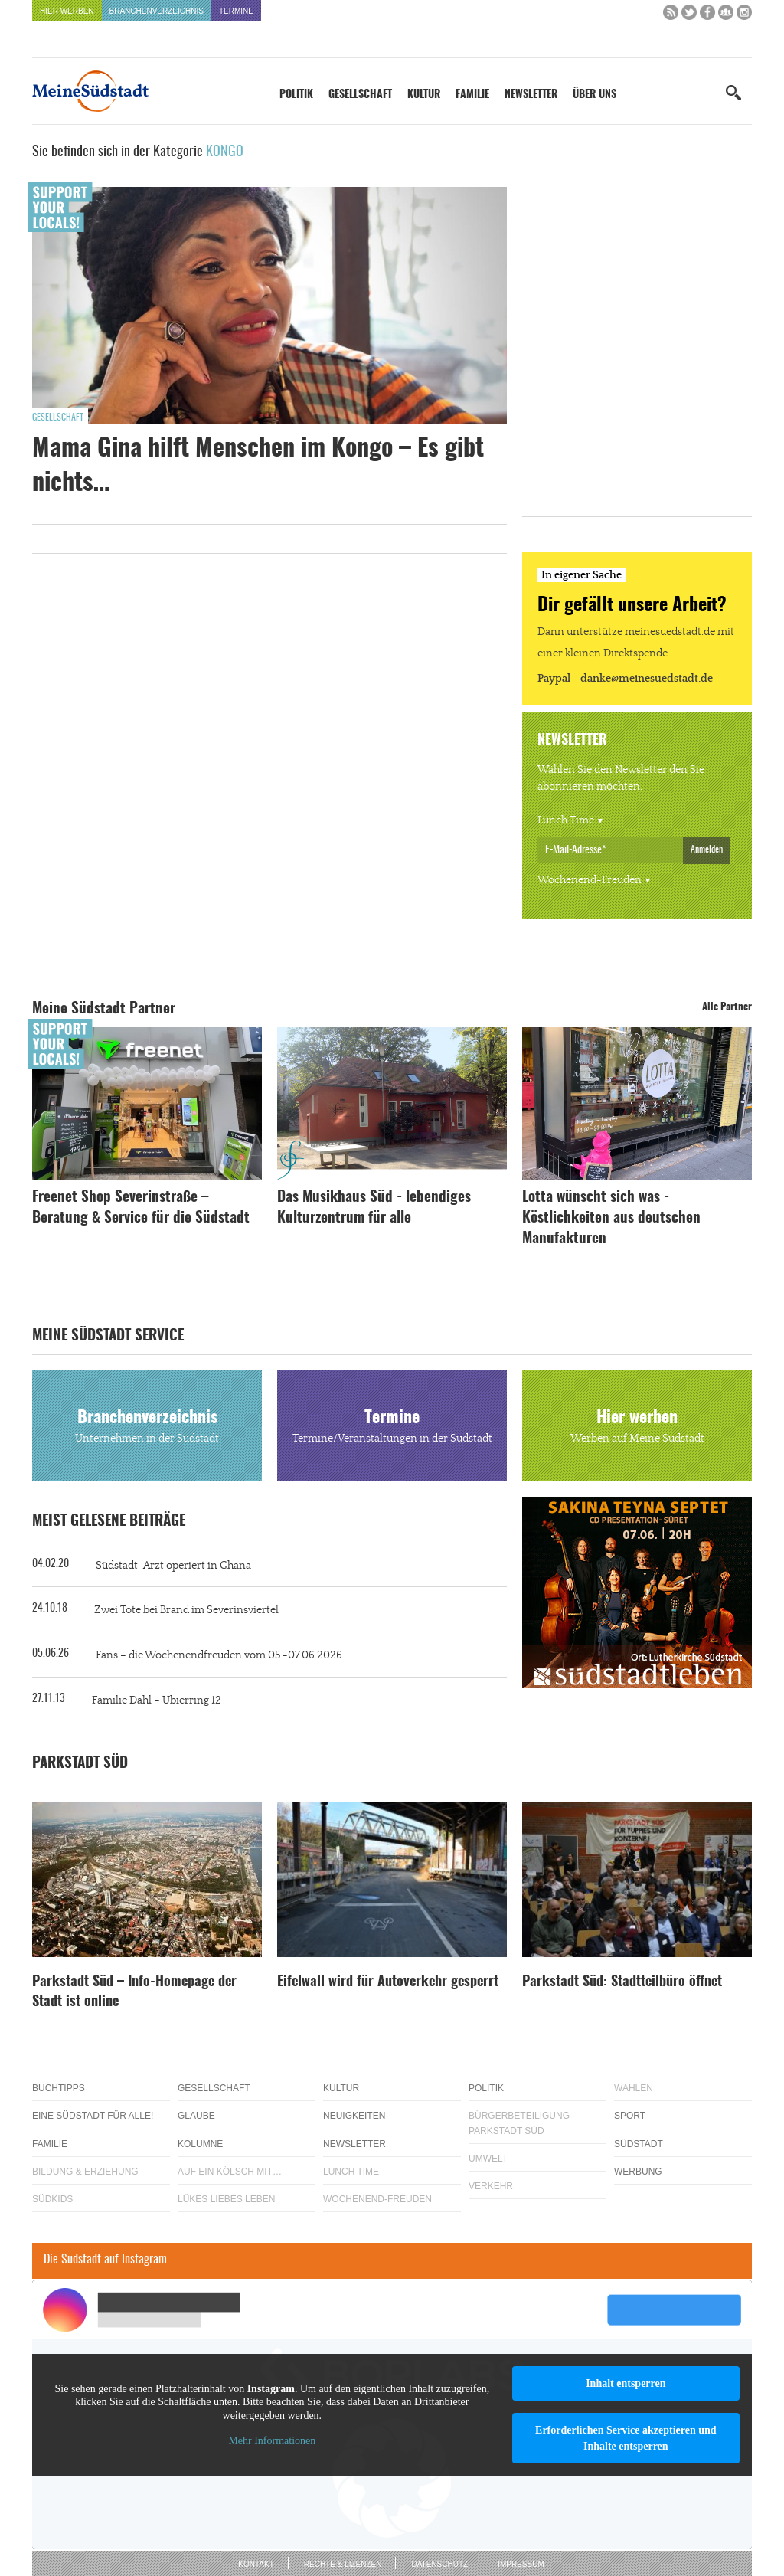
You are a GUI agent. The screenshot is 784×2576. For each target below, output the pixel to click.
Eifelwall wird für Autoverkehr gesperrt (387, 1982)
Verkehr (491, 2186)
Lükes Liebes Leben (226, 2199)
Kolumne (200, 2144)
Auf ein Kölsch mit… (230, 2171)
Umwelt (488, 2158)
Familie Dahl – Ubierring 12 (156, 1700)
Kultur (423, 95)
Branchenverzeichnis (156, 11)
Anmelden (707, 849)
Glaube (196, 2115)
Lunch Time (565, 820)
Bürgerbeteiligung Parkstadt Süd (519, 2123)
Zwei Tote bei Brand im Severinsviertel (186, 1610)
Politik (296, 95)
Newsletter (531, 95)
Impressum (521, 2564)
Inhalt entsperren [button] (625, 2383)
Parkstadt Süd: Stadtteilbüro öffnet (622, 1982)
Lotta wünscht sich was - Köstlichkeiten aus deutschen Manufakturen (611, 1218)
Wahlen (633, 2088)
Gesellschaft (360, 95)
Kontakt (255, 2564)
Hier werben (67, 11)
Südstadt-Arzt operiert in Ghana (173, 1566)
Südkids (52, 2199)
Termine (236, 11)
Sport (629, 2115)
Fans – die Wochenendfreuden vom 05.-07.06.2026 (219, 1655)
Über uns (594, 95)
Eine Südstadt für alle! (92, 2115)
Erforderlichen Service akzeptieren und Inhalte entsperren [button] (626, 2438)
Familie (472, 95)
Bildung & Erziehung (85, 2171)
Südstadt (638, 2144)
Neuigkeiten (354, 2115)
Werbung (638, 2171)
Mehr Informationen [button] (271, 2441)
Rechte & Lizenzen (343, 2564)
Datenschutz (439, 2564)
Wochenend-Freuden (589, 880)
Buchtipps (58, 2088)
